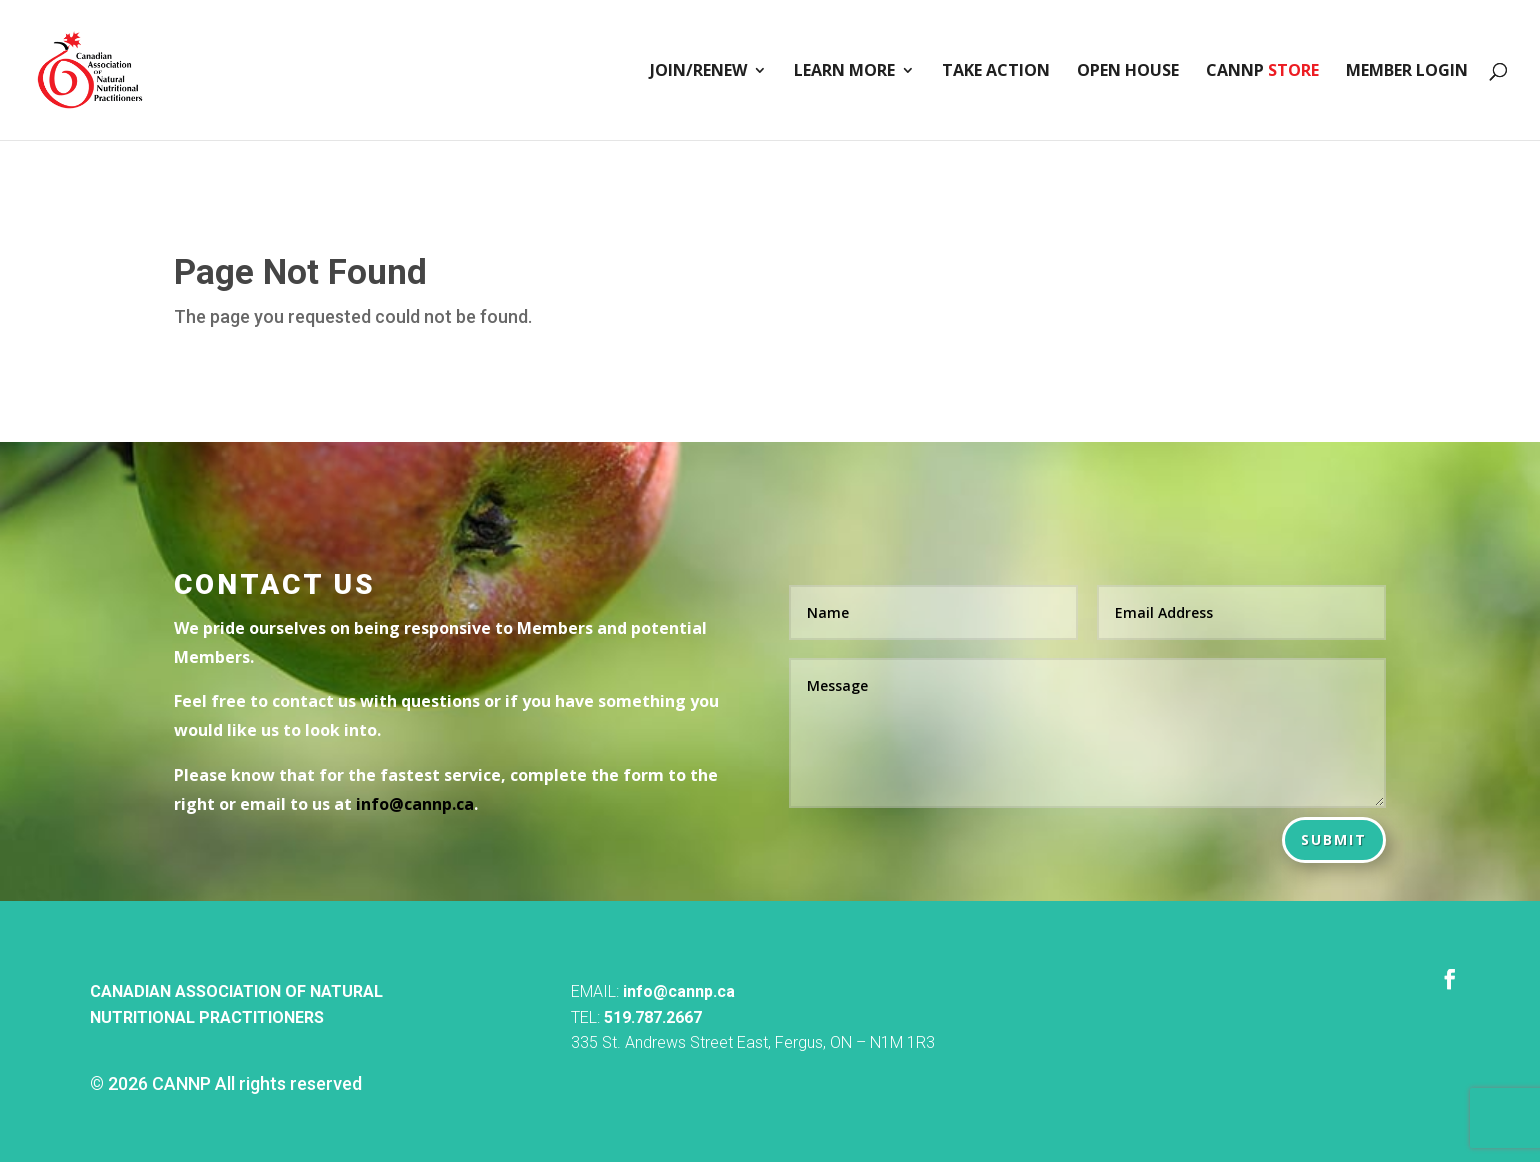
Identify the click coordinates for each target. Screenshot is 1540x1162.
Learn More (844, 72)
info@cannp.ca (679, 991)
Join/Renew (698, 72)
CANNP (1262, 72)
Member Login (1407, 72)
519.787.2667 (653, 1017)
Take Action (996, 72)
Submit (1334, 839)
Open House (1128, 72)
